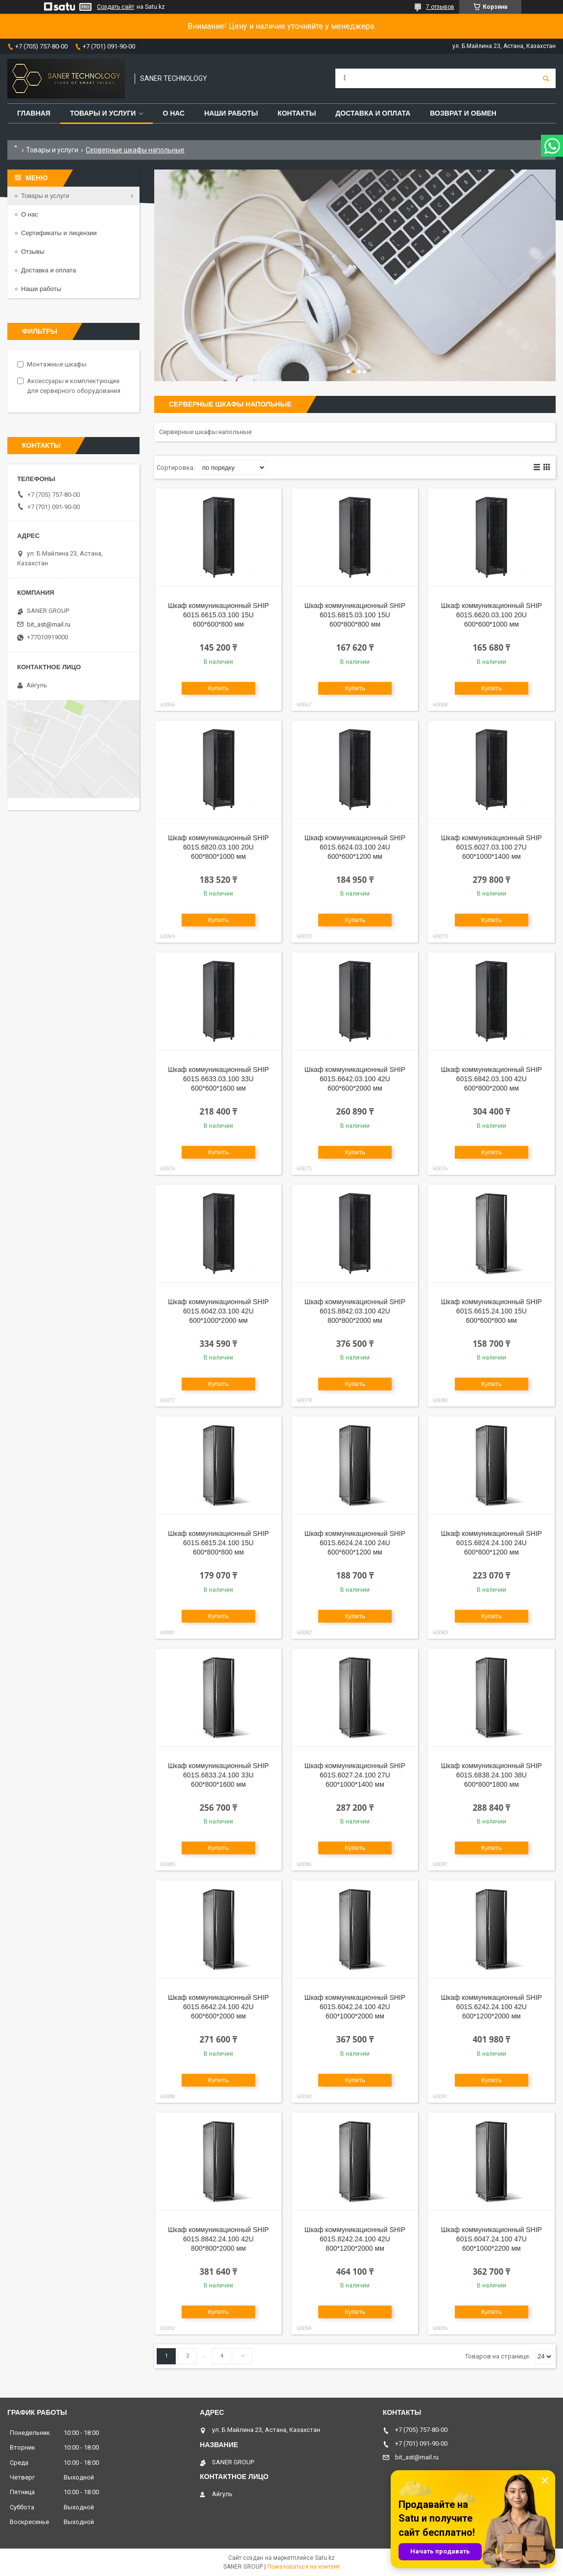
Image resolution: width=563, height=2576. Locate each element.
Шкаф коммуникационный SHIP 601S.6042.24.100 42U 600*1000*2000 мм (355, 2006)
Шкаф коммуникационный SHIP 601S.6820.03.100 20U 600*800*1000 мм (218, 847)
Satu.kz (325, 2557)
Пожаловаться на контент (303, 2566)
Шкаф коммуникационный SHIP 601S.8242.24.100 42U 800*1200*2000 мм (355, 2239)
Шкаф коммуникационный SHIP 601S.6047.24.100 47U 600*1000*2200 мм (491, 2239)
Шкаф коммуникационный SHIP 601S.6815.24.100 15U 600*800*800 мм (218, 1543)
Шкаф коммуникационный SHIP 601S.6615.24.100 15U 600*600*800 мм (491, 1311)
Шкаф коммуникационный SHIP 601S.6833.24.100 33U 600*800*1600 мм (218, 1775)
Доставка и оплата (372, 113)
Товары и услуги (103, 113)
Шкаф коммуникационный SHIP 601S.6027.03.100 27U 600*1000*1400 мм (491, 847)
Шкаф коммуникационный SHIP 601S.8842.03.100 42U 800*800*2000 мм (355, 1311)
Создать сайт (115, 6)
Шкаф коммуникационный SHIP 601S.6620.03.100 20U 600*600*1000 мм (491, 615)
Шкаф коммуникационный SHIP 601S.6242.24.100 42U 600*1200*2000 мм (491, 2006)
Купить (218, 688)
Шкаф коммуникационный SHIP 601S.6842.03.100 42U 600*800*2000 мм (491, 1079)
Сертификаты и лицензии (58, 233)
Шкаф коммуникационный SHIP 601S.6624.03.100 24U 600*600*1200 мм (355, 847)
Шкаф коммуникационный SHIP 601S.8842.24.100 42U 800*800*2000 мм (218, 2239)
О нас (174, 113)
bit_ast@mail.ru (48, 624)
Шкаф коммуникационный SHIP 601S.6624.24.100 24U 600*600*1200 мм (355, 1543)
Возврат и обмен (463, 113)
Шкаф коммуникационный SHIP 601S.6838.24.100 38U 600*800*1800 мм (491, 1775)
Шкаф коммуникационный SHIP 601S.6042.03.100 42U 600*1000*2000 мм (218, 1311)
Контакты (297, 113)
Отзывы (33, 251)
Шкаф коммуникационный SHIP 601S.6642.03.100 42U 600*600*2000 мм (355, 1079)
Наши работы (231, 113)
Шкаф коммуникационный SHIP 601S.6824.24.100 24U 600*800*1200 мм (491, 1543)
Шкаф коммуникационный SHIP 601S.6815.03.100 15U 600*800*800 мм (355, 615)
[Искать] (546, 78)
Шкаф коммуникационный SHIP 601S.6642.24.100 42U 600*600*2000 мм (218, 2006)
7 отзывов (440, 6)
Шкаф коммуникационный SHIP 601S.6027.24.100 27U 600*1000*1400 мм (355, 1775)
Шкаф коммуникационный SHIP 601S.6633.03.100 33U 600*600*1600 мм (218, 1079)
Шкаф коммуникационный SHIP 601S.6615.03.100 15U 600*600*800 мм (218, 615)
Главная (33, 113)
